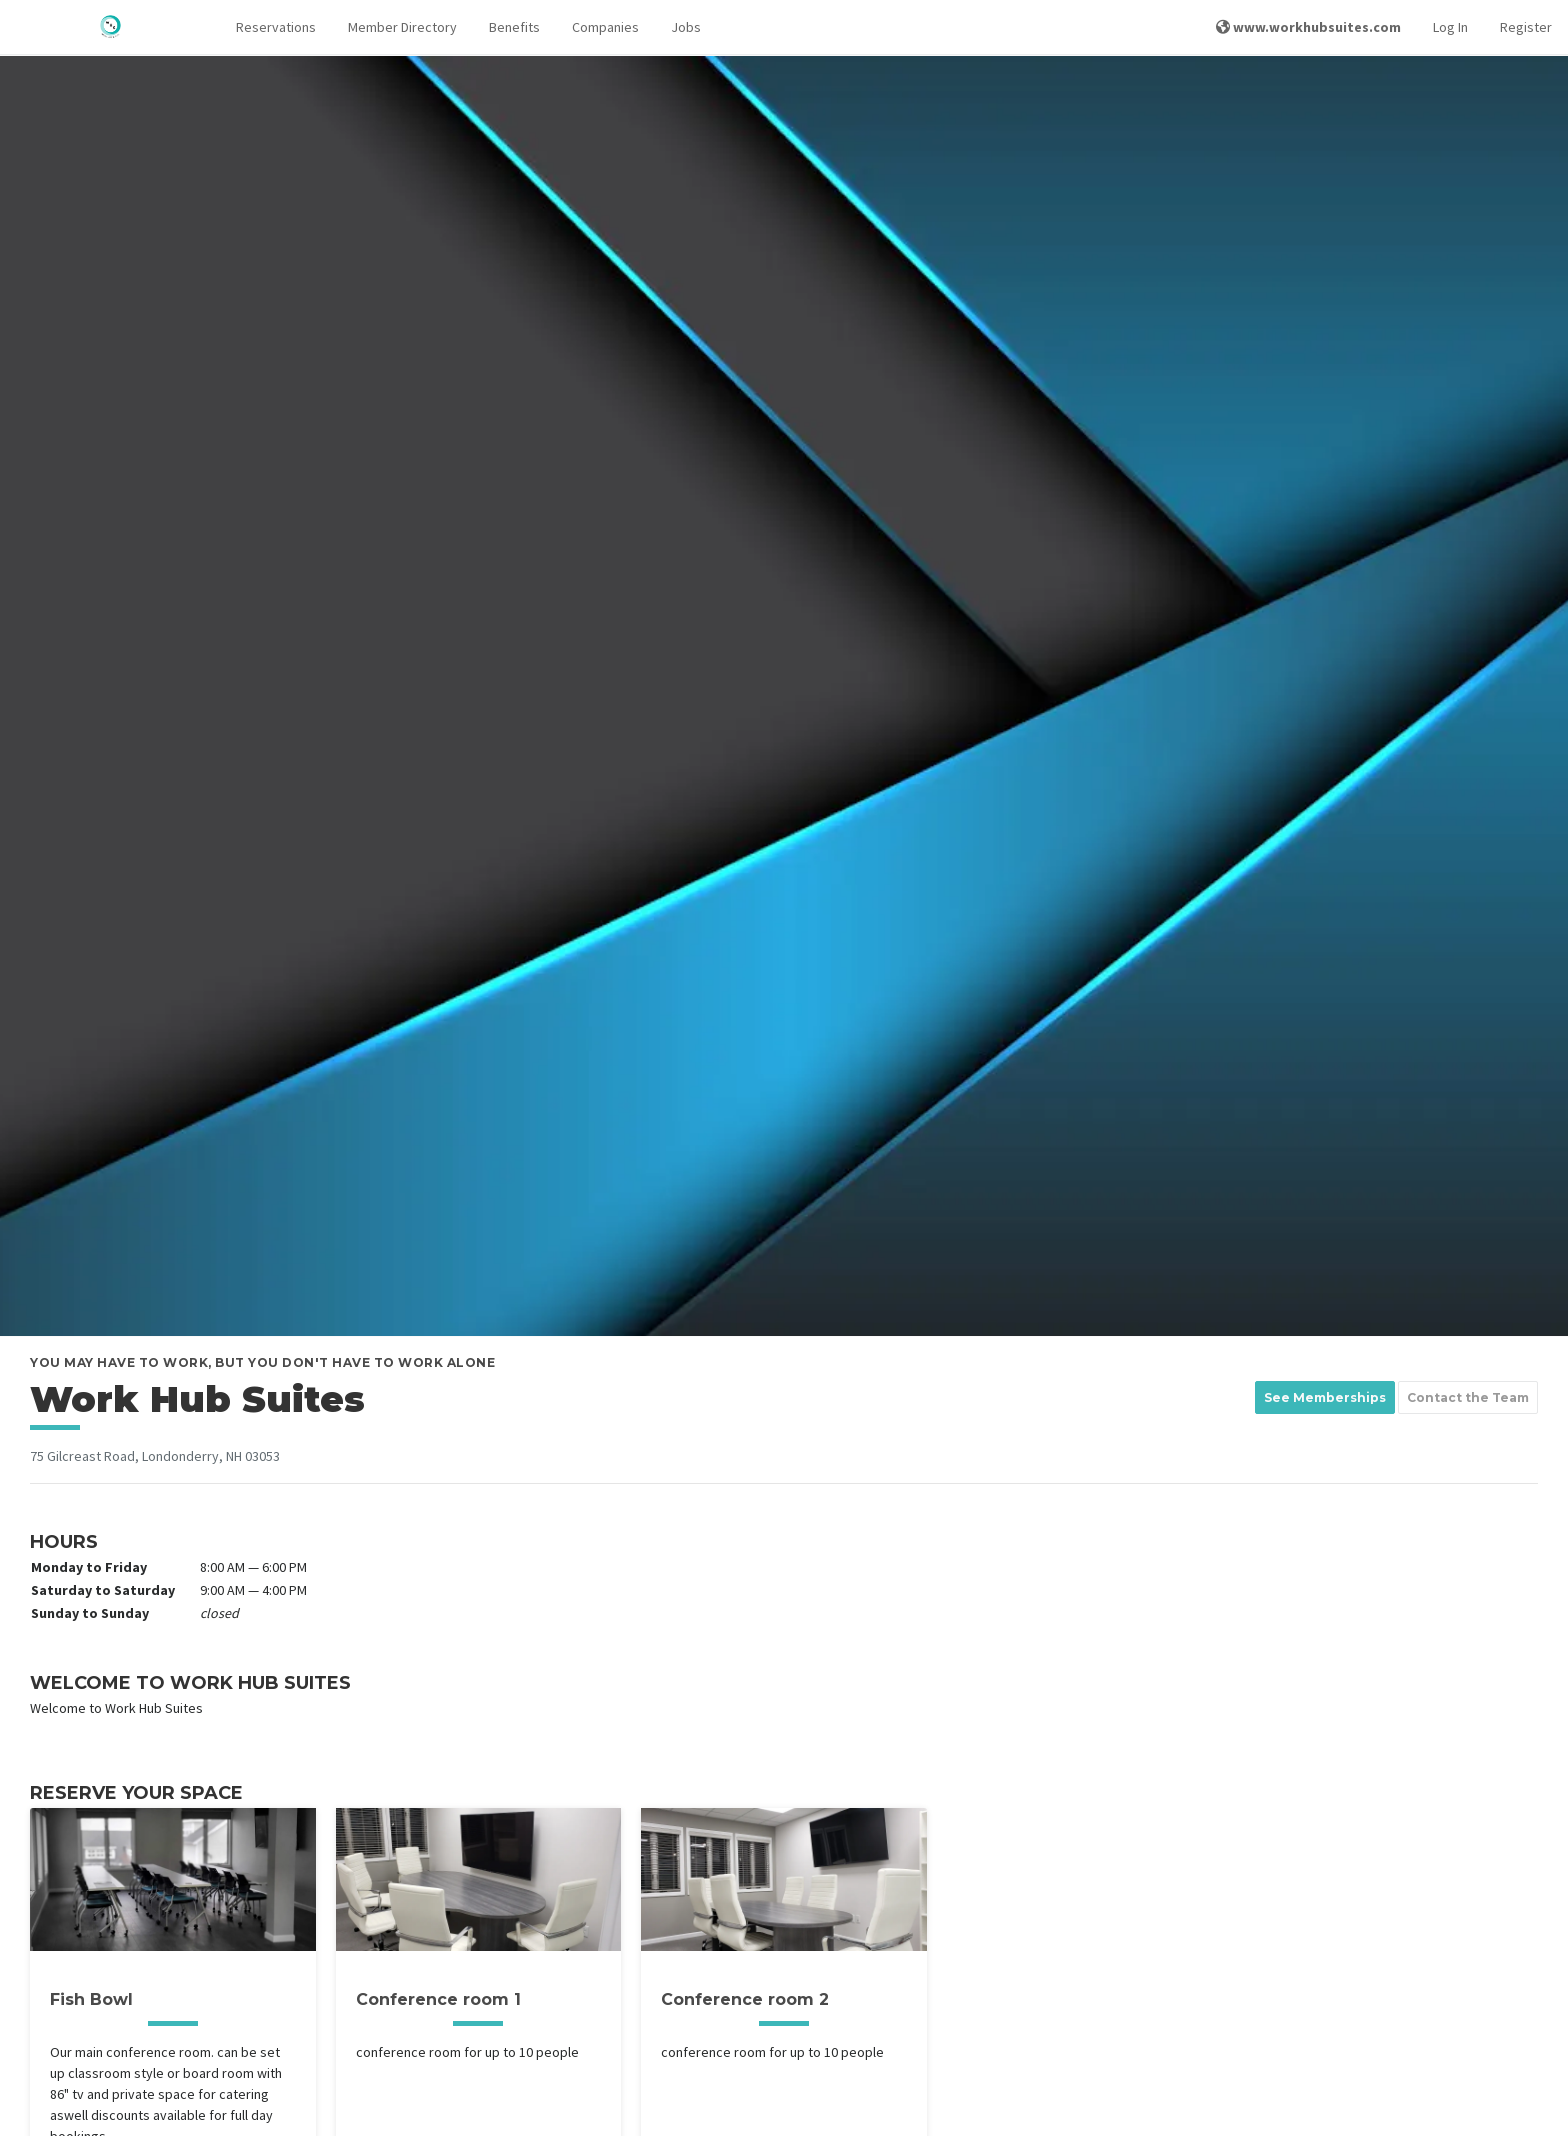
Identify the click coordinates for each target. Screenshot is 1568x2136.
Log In (1450, 27)
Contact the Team (1468, 1397)
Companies (605, 27)
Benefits (514, 27)
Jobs (686, 27)
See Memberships (1325, 1397)
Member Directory (402, 27)
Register (1526, 27)
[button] (276, 27)
